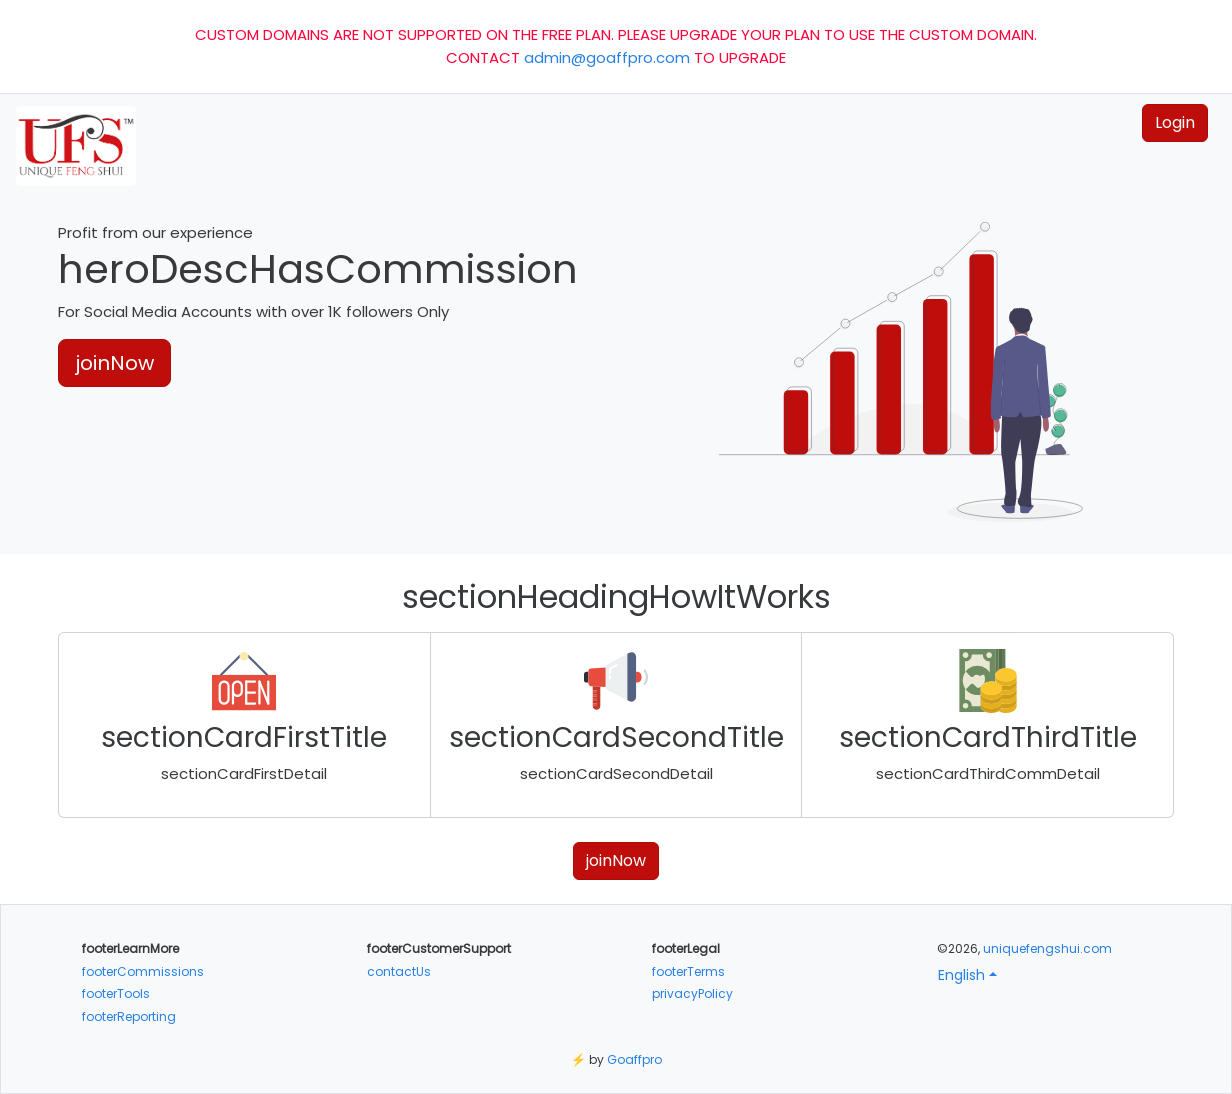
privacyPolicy (692, 993)
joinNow (114, 363)
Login (1175, 122)
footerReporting (129, 1016)
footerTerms (688, 971)
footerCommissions (143, 971)
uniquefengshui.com (1047, 948)
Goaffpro (634, 1059)
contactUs (399, 971)
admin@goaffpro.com (607, 57)
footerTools (116, 993)
